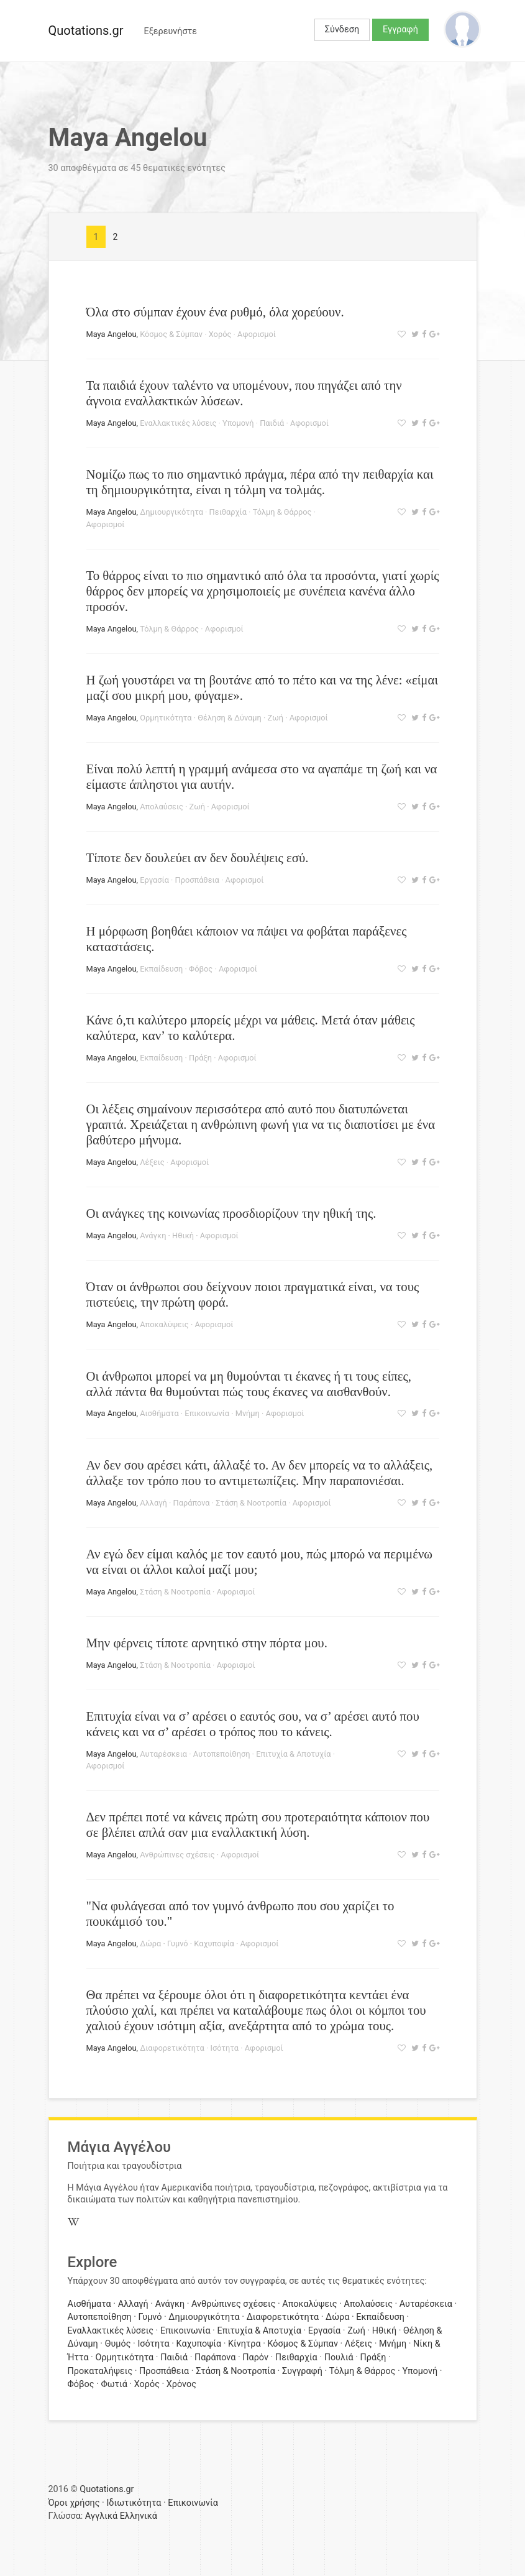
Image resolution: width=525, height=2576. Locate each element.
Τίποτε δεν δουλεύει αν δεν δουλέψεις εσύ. (197, 857)
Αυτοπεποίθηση (221, 1754)
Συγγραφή (302, 2371)
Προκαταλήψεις (100, 2371)
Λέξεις (152, 1162)
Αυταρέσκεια (163, 1754)
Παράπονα (191, 1502)
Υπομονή (237, 423)
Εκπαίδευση (161, 968)
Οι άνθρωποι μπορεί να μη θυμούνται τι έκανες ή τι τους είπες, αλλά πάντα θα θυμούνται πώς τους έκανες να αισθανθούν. (248, 1384)
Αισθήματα (159, 1413)
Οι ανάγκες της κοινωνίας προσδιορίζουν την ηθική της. (231, 1213)
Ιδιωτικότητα (133, 2503)
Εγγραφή (400, 29)
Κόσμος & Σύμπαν (171, 334)
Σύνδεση (342, 29)
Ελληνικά (138, 2516)
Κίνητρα (244, 2344)
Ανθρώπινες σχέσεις (177, 1854)
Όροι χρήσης (74, 2503)
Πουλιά (339, 2357)
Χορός (220, 334)
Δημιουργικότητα (171, 512)
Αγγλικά (101, 2516)
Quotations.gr (86, 30)
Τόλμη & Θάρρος (282, 512)
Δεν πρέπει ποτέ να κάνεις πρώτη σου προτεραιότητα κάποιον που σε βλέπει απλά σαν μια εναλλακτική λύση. (258, 1824)
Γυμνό (177, 1943)
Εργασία (154, 880)
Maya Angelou (111, 334)
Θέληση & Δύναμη (230, 717)
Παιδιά (272, 423)
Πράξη (200, 1057)
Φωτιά (114, 2384)
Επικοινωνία (207, 1413)
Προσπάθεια (197, 880)
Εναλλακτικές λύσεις (178, 423)
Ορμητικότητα (165, 717)
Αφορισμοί (256, 334)
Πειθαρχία (228, 512)
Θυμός (118, 2344)
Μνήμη (247, 1413)
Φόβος (200, 968)
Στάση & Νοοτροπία (251, 1502)
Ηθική (183, 1235)
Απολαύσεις (161, 806)
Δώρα (150, 1943)
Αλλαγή (153, 1502)
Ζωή (275, 717)
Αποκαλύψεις (164, 1324)
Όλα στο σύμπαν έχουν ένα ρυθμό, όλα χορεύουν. (215, 312)
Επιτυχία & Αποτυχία (293, 1754)
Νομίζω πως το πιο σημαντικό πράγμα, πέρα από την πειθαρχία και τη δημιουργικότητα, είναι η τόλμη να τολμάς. (260, 482)
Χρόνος (181, 2384)
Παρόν (255, 2357)
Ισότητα (224, 2048)
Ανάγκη (153, 1235)
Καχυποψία (214, 1943)
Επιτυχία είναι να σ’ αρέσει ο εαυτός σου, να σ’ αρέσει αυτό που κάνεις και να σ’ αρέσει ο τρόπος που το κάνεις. (252, 1724)
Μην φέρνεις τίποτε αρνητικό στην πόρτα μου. (206, 1642)
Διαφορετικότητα (172, 2048)
